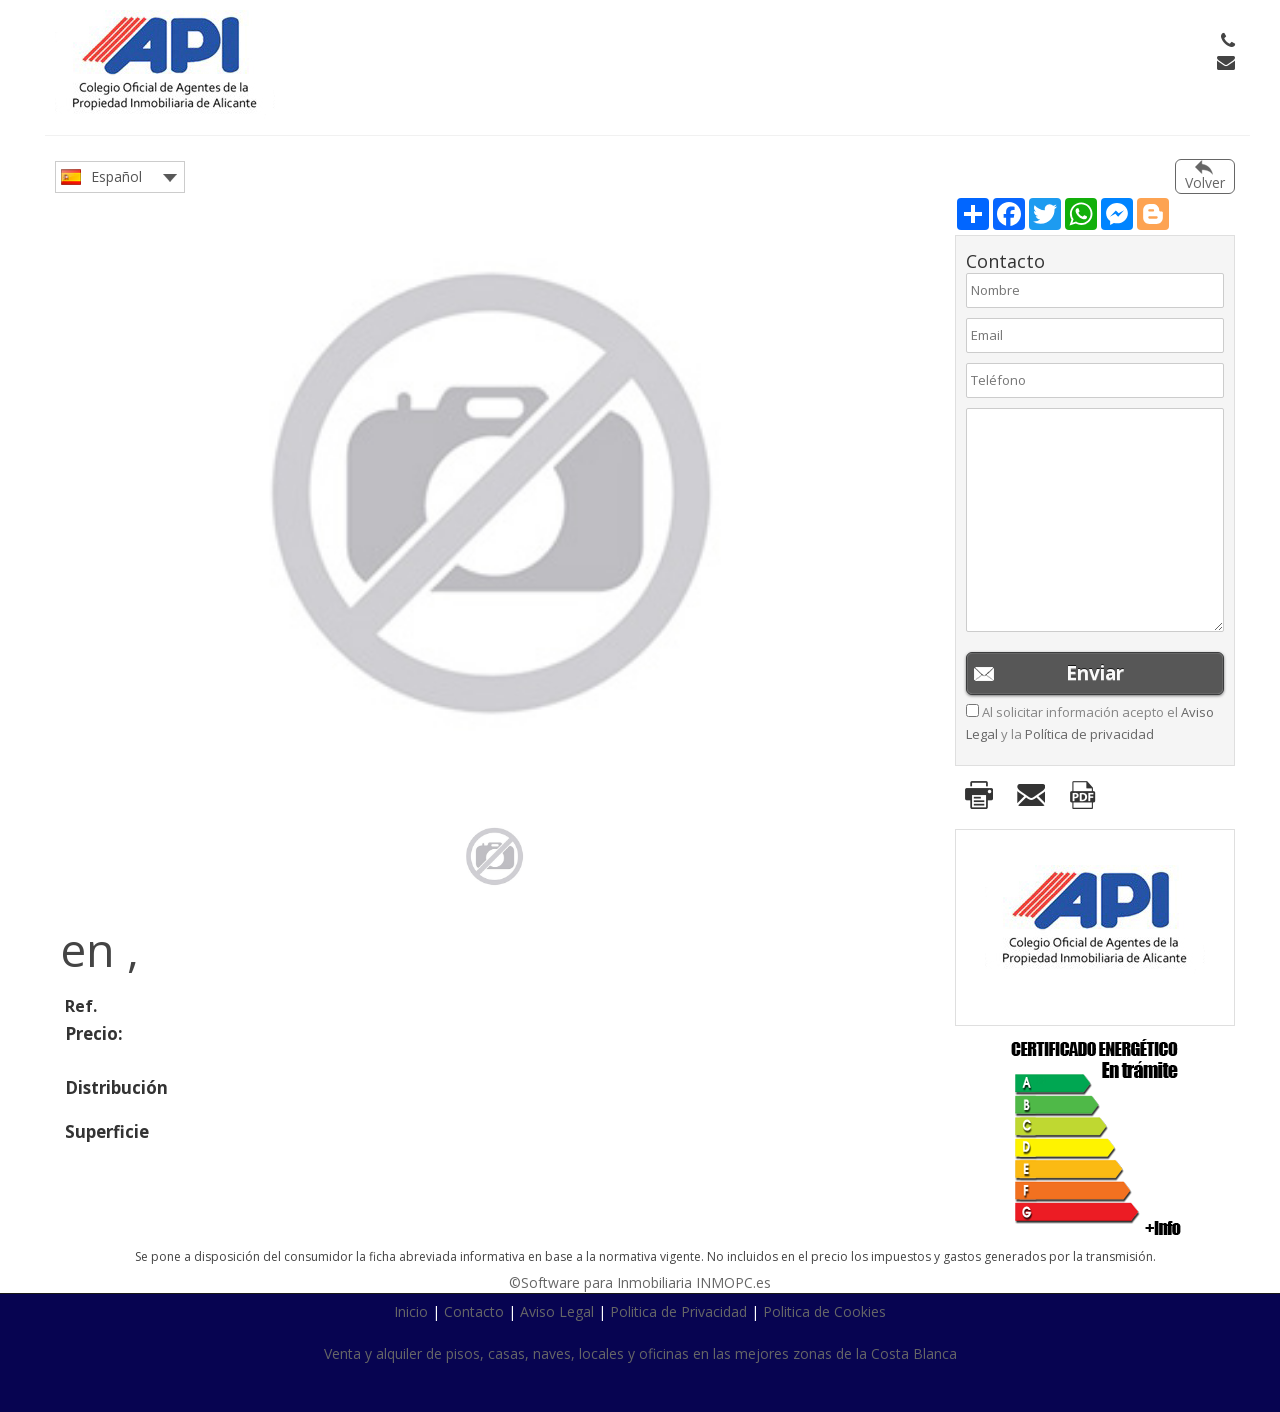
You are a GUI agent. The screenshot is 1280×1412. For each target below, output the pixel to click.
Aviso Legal (557, 1311)
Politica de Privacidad (678, 1311)
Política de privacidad (1089, 734)
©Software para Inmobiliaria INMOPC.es (640, 1282)
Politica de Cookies (824, 1311)
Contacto (474, 1311)
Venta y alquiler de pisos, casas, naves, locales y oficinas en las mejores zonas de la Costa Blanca (640, 1353)
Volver (1205, 182)
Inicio (411, 1311)
